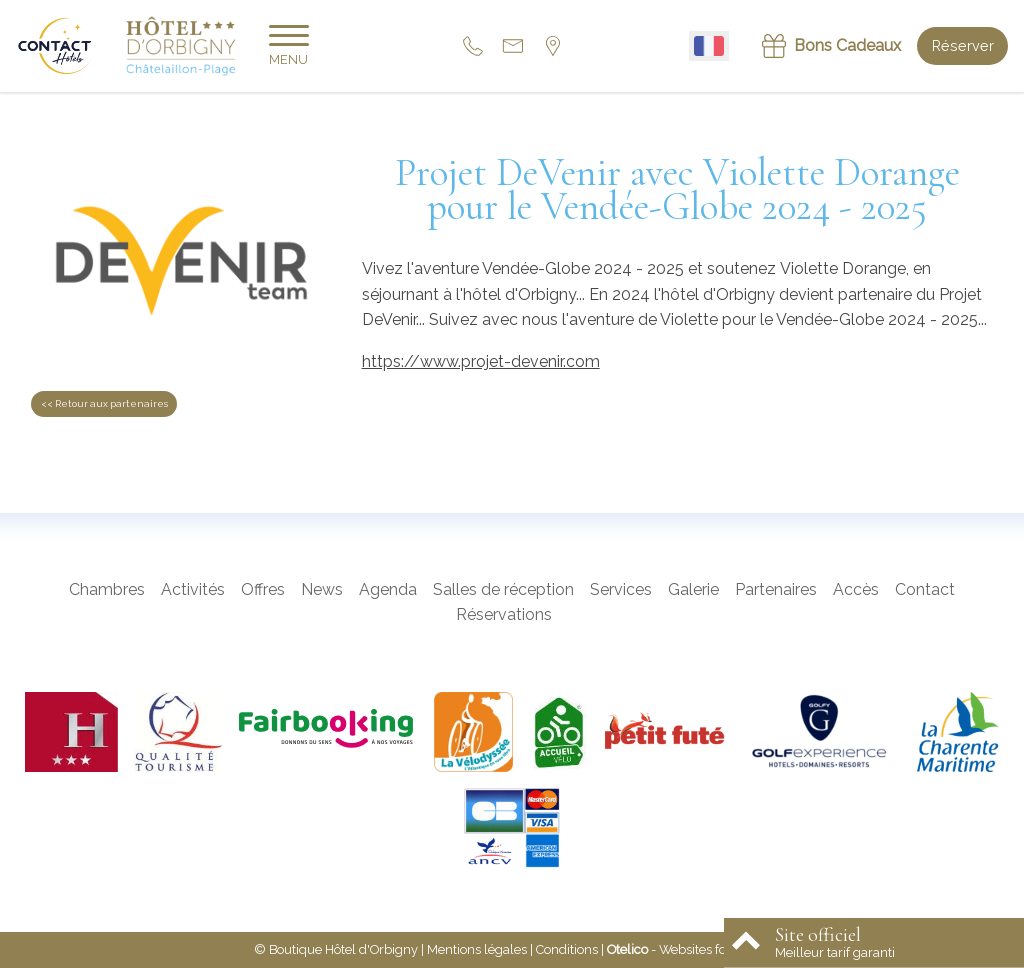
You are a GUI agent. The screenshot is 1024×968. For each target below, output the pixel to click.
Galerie (693, 589)
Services (621, 589)
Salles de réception (503, 589)
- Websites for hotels (688, 949)
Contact (925, 589)
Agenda (388, 589)
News (322, 589)
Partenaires (776, 589)
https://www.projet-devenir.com (481, 361)
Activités (193, 589)
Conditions (567, 949)
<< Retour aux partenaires (104, 403)
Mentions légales (477, 949)
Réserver (963, 45)
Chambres (107, 589)
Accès (856, 589)
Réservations (504, 614)
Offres (263, 589)
